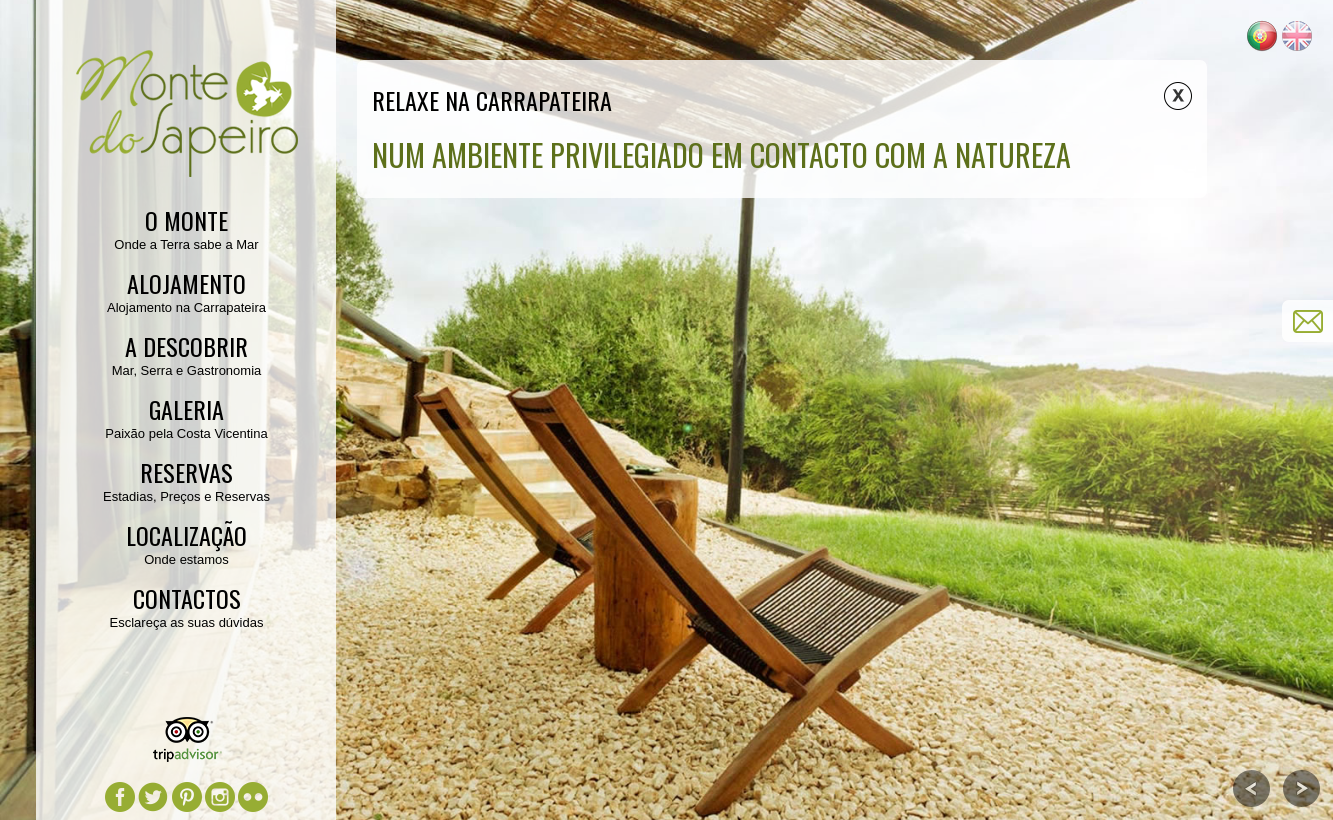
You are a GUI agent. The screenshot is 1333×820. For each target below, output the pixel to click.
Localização (186, 535)
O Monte (186, 220)
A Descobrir (186, 346)
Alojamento (186, 283)
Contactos (187, 598)
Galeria (186, 409)
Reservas (186, 472)
